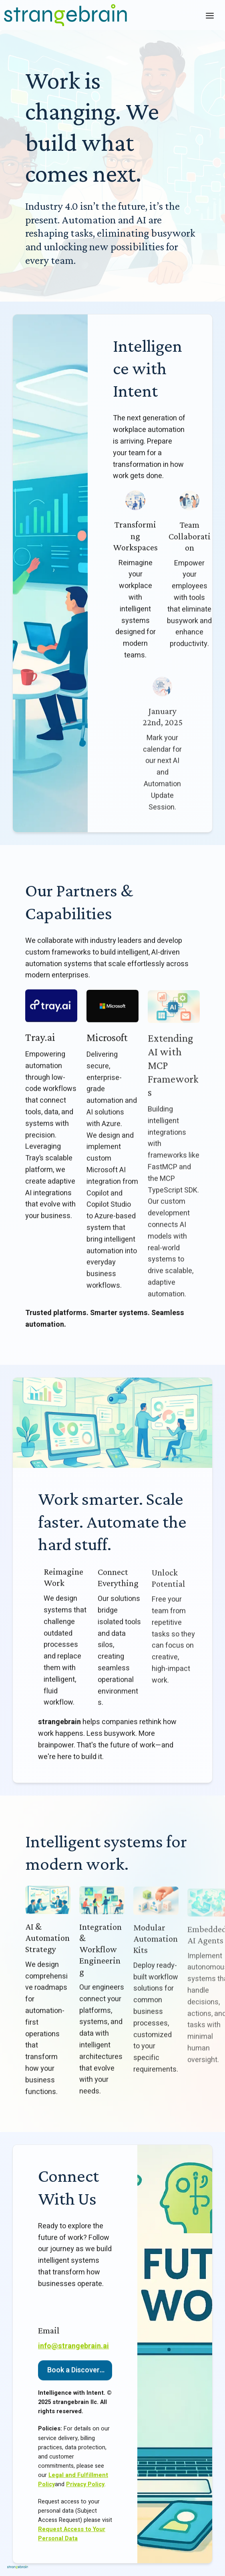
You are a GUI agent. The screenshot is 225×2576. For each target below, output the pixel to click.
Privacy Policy (85, 2489)
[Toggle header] (210, 15)
